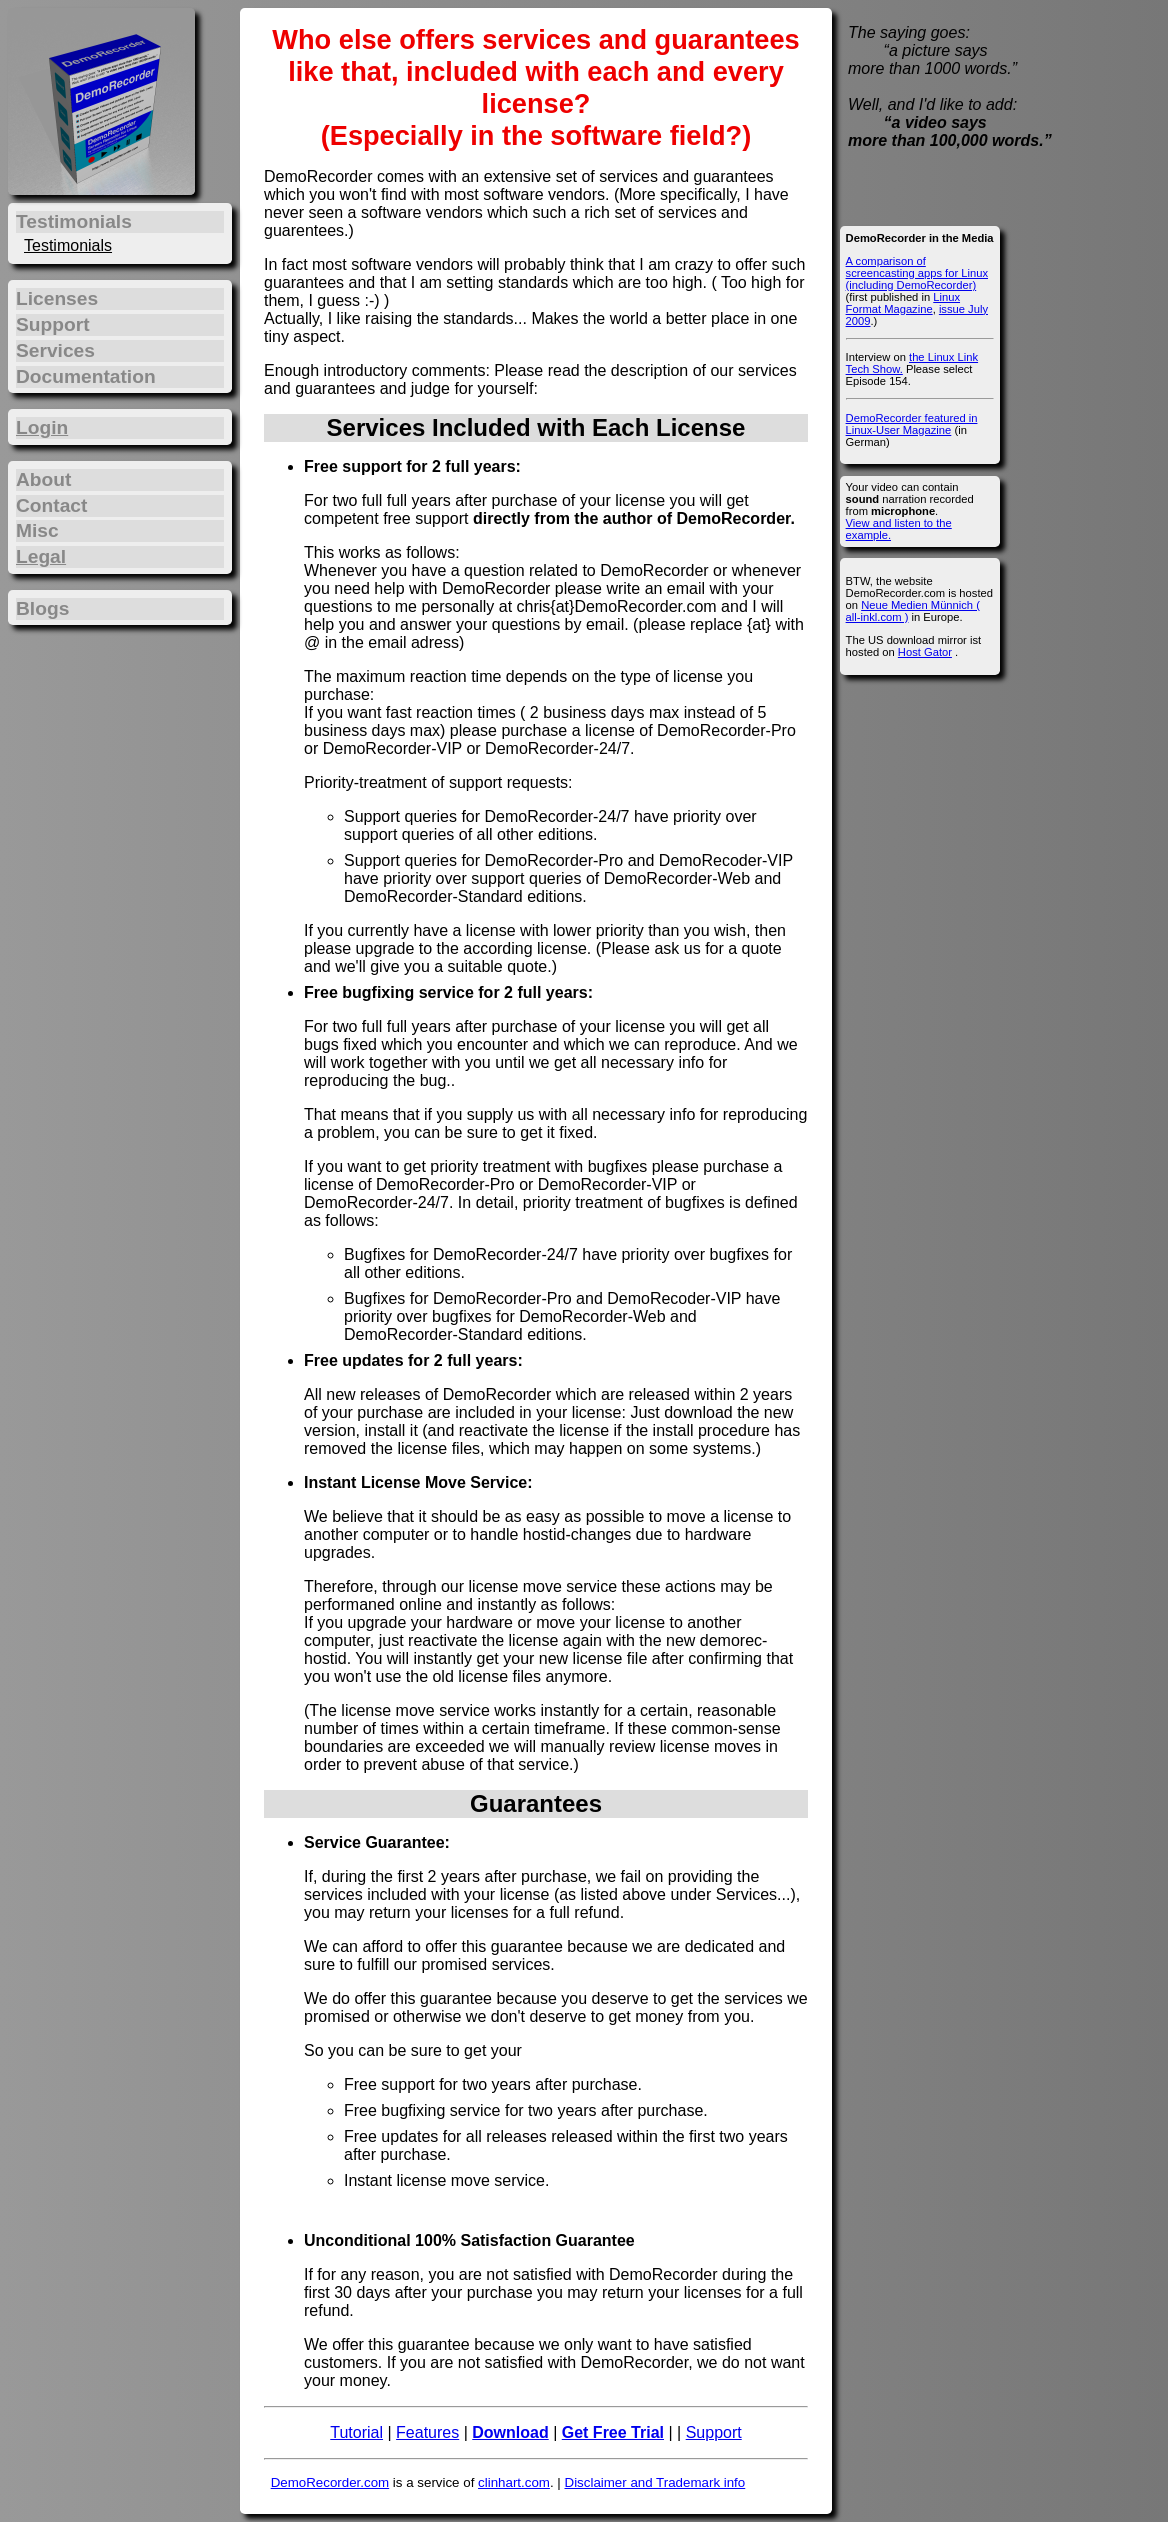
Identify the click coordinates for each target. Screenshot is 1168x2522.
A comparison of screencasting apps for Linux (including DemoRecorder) (917, 273)
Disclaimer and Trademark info (655, 2482)
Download (510, 2432)
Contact (51, 505)
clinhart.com (514, 2482)
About (43, 479)
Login (42, 427)
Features (427, 2432)
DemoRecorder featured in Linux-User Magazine (912, 424)
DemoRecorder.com (330, 2482)
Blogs (42, 608)
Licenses (57, 298)
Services (55, 350)
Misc (37, 530)
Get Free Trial (613, 2432)
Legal (41, 556)
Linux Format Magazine (903, 303)
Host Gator (925, 652)
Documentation (86, 376)
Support (714, 2432)
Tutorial (356, 2432)
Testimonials (68, 245)
